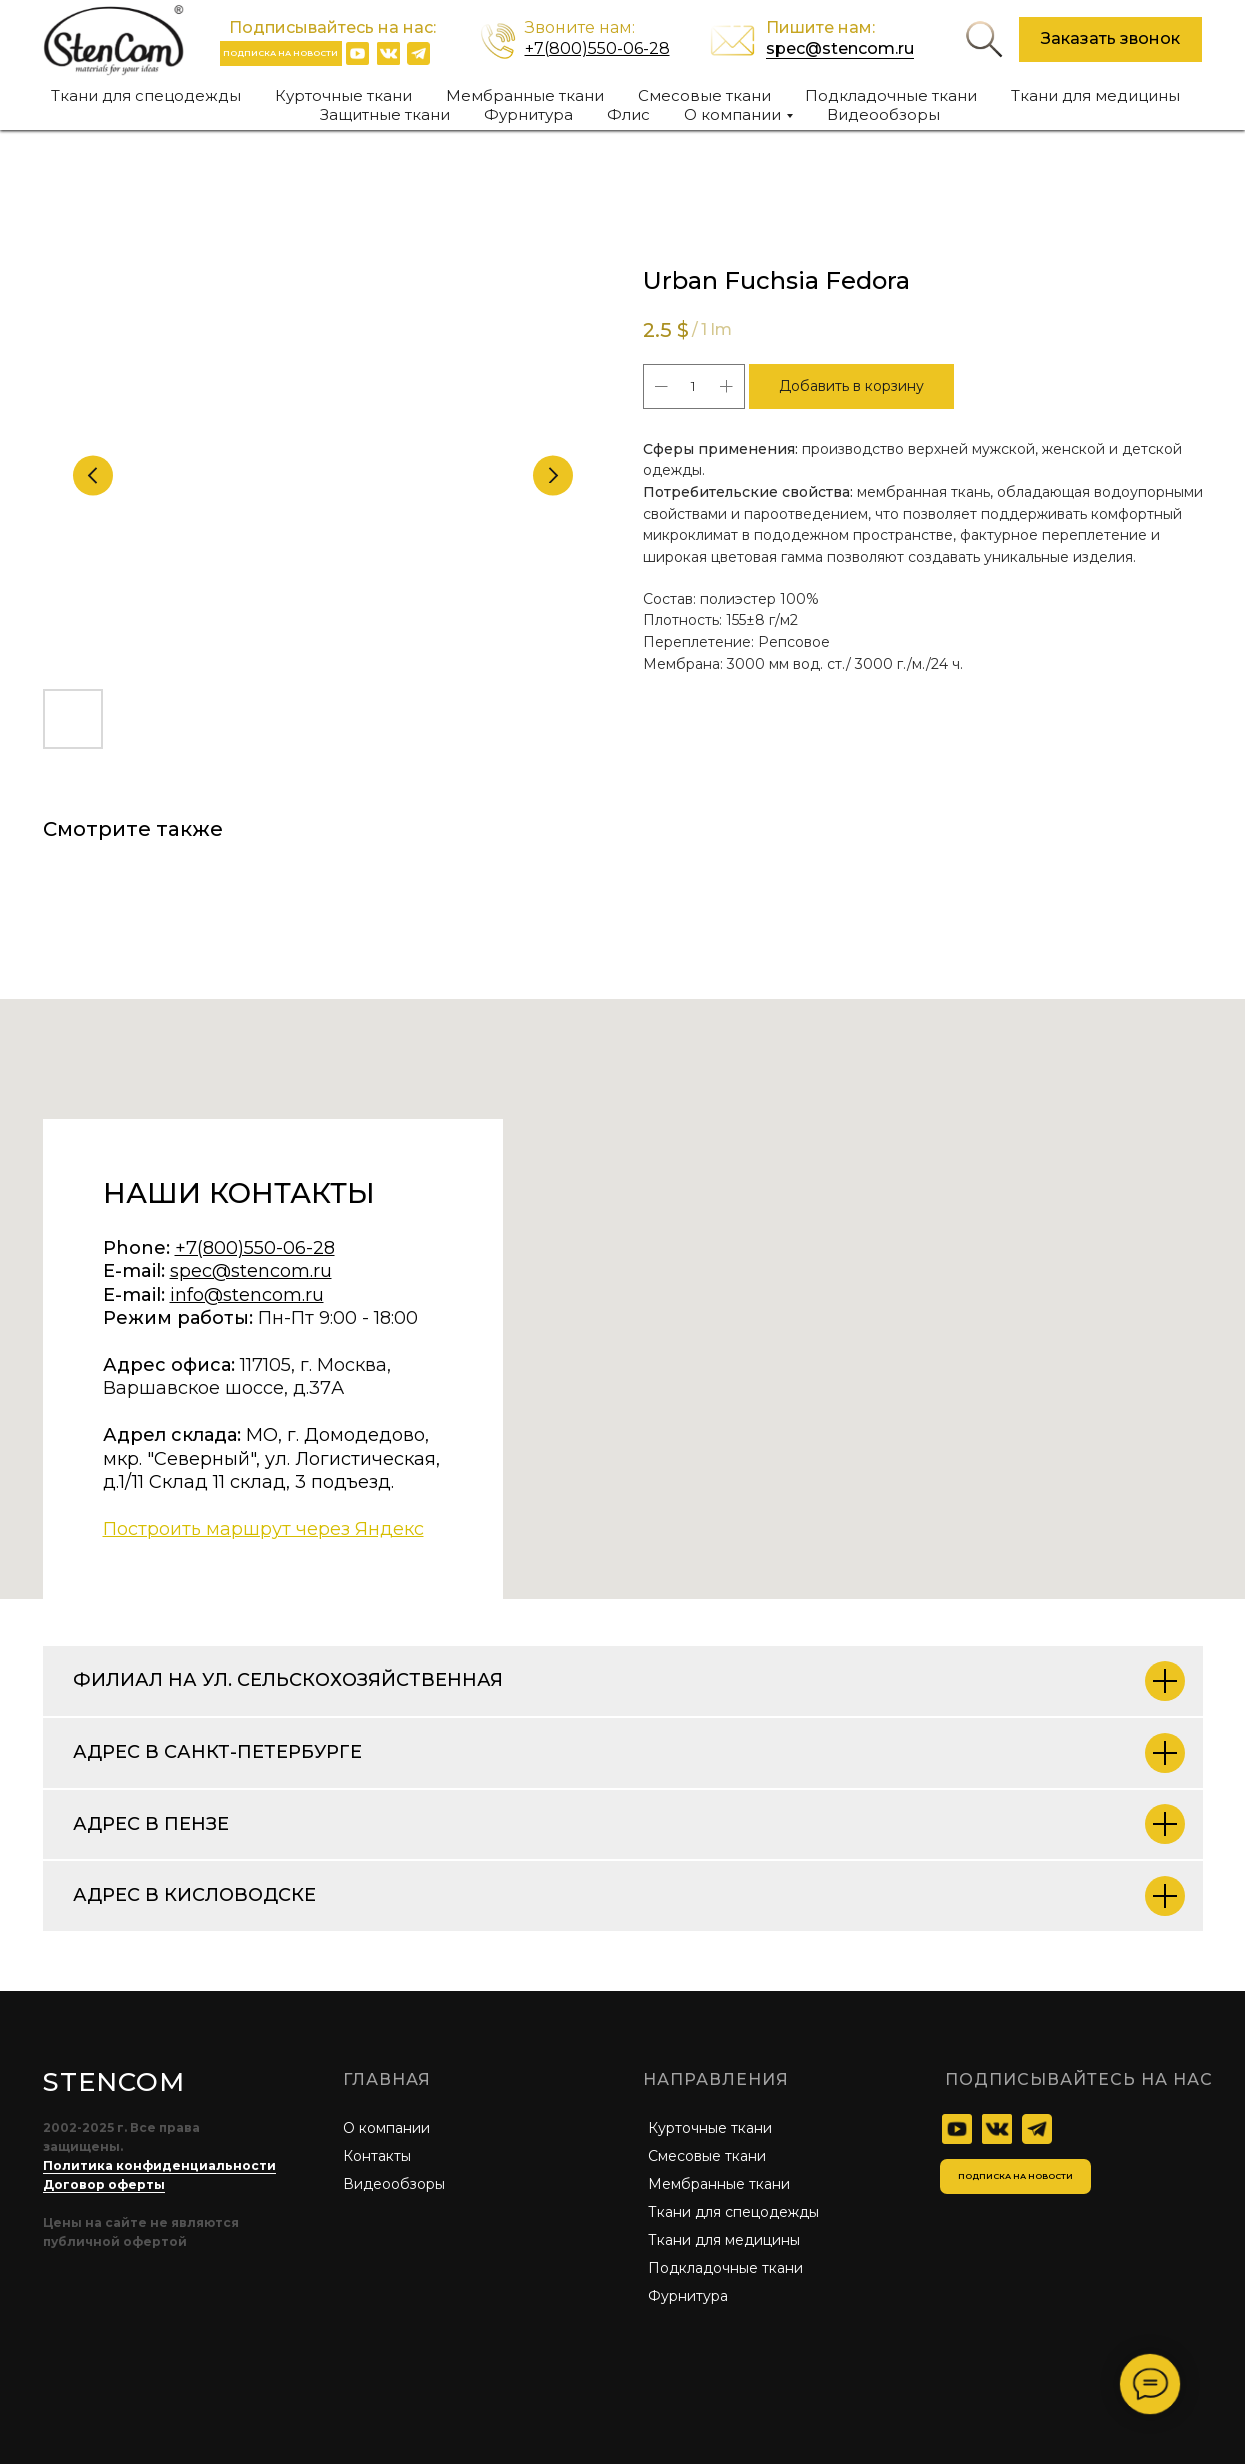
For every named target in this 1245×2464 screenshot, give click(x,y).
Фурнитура (528, 114)
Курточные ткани (343, 95)
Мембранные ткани (525, 95)
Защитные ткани (385, 114)
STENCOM (113, 2082)
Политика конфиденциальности (159, 2165)
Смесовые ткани (704, 95)
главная (387, 2079)
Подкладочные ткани (891, 95)
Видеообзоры (883, 114)
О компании (386, 2128)
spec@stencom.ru (840, 48)
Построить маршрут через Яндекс (263, 1529)
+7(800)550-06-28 (597, 48)
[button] (1110, 39)
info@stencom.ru (247, 1295)
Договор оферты (104, 2184)
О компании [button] (732, 114)
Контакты (377, 2156)
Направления (716, 2079)
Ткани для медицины (1095, 95)
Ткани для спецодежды (146, 95)
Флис (628, 114)
